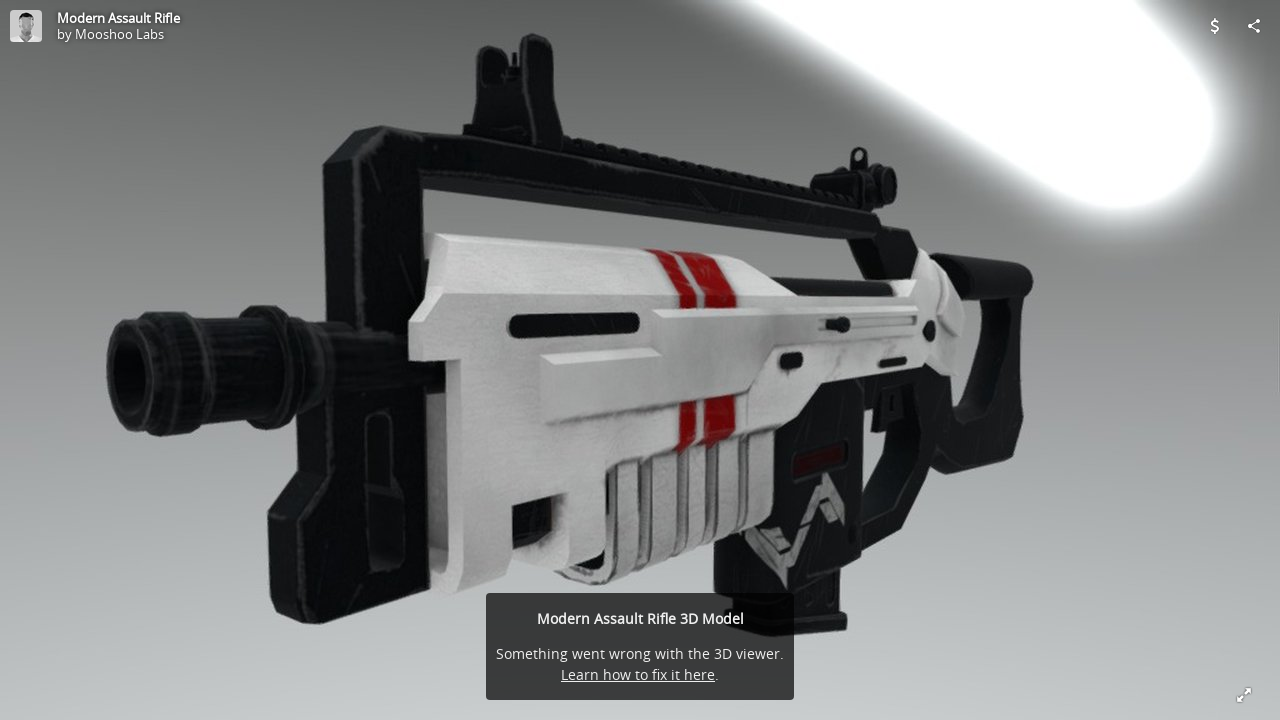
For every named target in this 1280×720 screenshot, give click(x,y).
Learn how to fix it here (638, 674)
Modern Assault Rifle (118, 18)
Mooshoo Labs (119, 34)
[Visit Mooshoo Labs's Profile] (26, 26)
